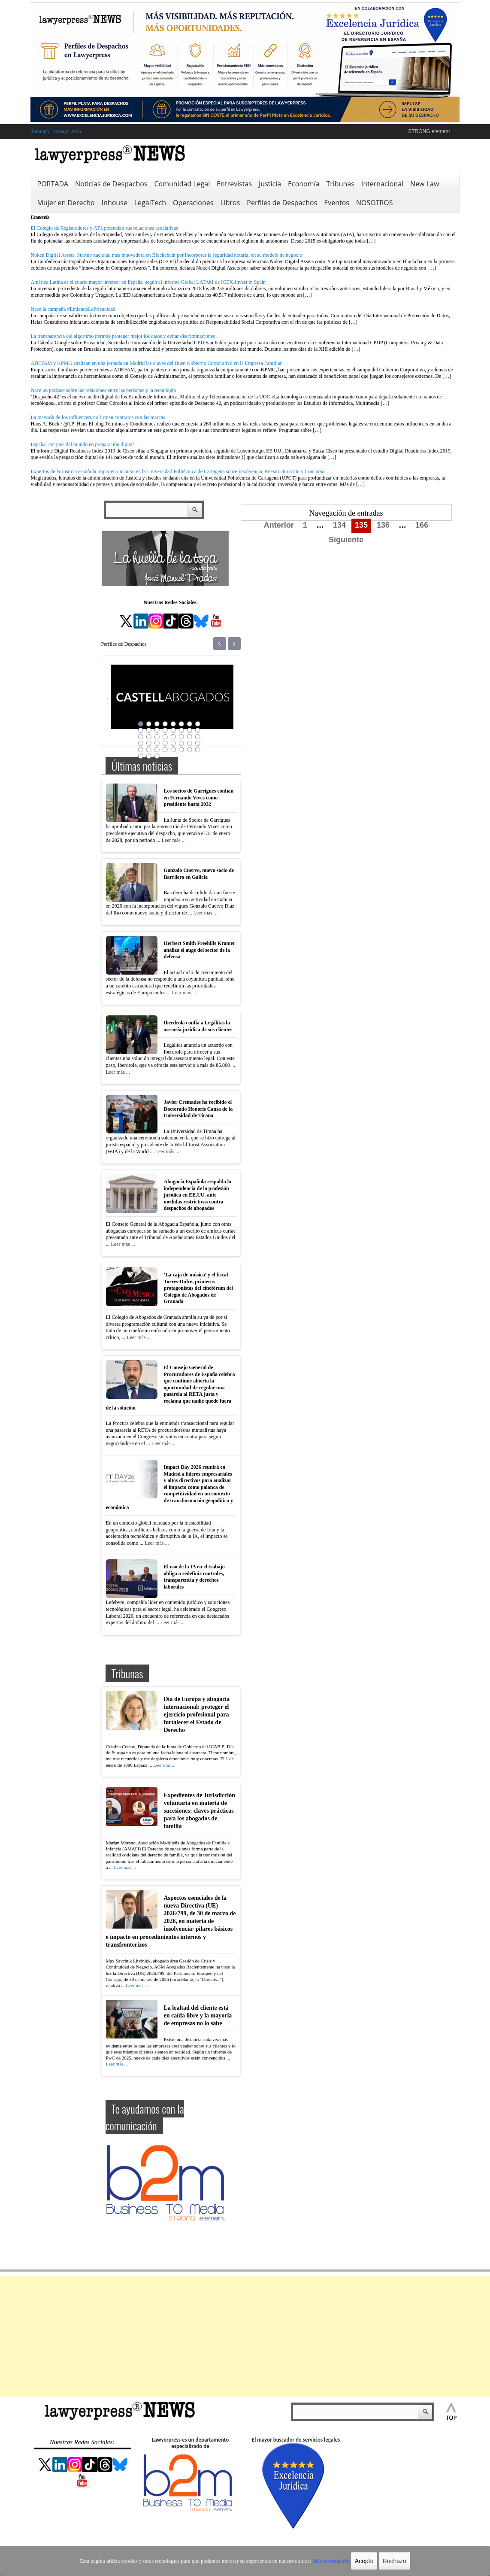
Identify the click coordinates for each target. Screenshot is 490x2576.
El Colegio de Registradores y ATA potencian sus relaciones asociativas (104, 228)
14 (181, 730)
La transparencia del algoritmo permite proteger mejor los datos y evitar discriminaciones (123, 336)
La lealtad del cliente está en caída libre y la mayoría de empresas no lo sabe (198, 2015)
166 (421, 525)
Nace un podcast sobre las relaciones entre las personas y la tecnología (103, 390)
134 (339, 525)
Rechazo (387, 2561)
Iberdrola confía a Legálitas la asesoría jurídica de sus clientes (198, 1026)
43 (157, 756)
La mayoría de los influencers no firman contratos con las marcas (98, 417)
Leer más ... (173, 840)
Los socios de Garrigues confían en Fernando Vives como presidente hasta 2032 (199, 797)
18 (148, 736)
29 (173, 743)
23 (189, 736)
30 (181, 743)
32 (197, 743)
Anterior (279, 525)
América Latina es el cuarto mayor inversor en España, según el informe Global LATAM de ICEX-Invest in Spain (148, 282)
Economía (303, 183)
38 (181, 749)
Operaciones (193, 202)
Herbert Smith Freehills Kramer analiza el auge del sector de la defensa (200, 950)
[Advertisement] (245, 2336)
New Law (424, 183)
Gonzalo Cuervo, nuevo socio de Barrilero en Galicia (199, 873)
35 (157, 749)
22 (181, 736)
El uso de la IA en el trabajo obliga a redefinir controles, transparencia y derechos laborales (194, 1577)
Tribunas (340, 183)
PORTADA (53, 183)
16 (197, 730)
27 (157, 743)
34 (148, 749)
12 (165, 730)
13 (173, 730)
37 (173, 749)
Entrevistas (234, 183)
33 (140, 749)
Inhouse (114, 202)
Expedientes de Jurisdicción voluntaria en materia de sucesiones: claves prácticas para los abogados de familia (199, 1811)
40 (197, 749)
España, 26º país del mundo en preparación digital (82, 444)
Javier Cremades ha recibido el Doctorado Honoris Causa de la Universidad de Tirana (198, 1108)
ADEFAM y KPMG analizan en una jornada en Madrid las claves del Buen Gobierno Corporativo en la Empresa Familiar (156, 363)
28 (165, 743)
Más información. (326, 2561)
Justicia (270, 183)
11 (157, 730)
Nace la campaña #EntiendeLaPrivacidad (73, 309)
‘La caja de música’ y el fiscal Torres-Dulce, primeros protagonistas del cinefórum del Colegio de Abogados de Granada (198, 1288)
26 (148, 743)
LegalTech (150, 202)
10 (148, 730)
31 (189, 743)
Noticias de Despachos (111, 183)
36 (165, 749)
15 (189, 730)
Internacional (382, 183)
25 (140, 743)
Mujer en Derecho (66, 202)
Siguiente (346, 539)
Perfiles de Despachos (282, 202)
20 (165, 736)
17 (140, 736)
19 (157, 736)
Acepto (357, 2561)
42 (148, 756)
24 (197, 736)
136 (383, 525)
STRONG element (429, 131)
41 (140, 756)
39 (189, 749)
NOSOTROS (374, 202)
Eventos (336, 202)
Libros (230, 202)
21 (173, 736)
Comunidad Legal (182, 183)
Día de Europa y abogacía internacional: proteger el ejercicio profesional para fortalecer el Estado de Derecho (197, 1715)
